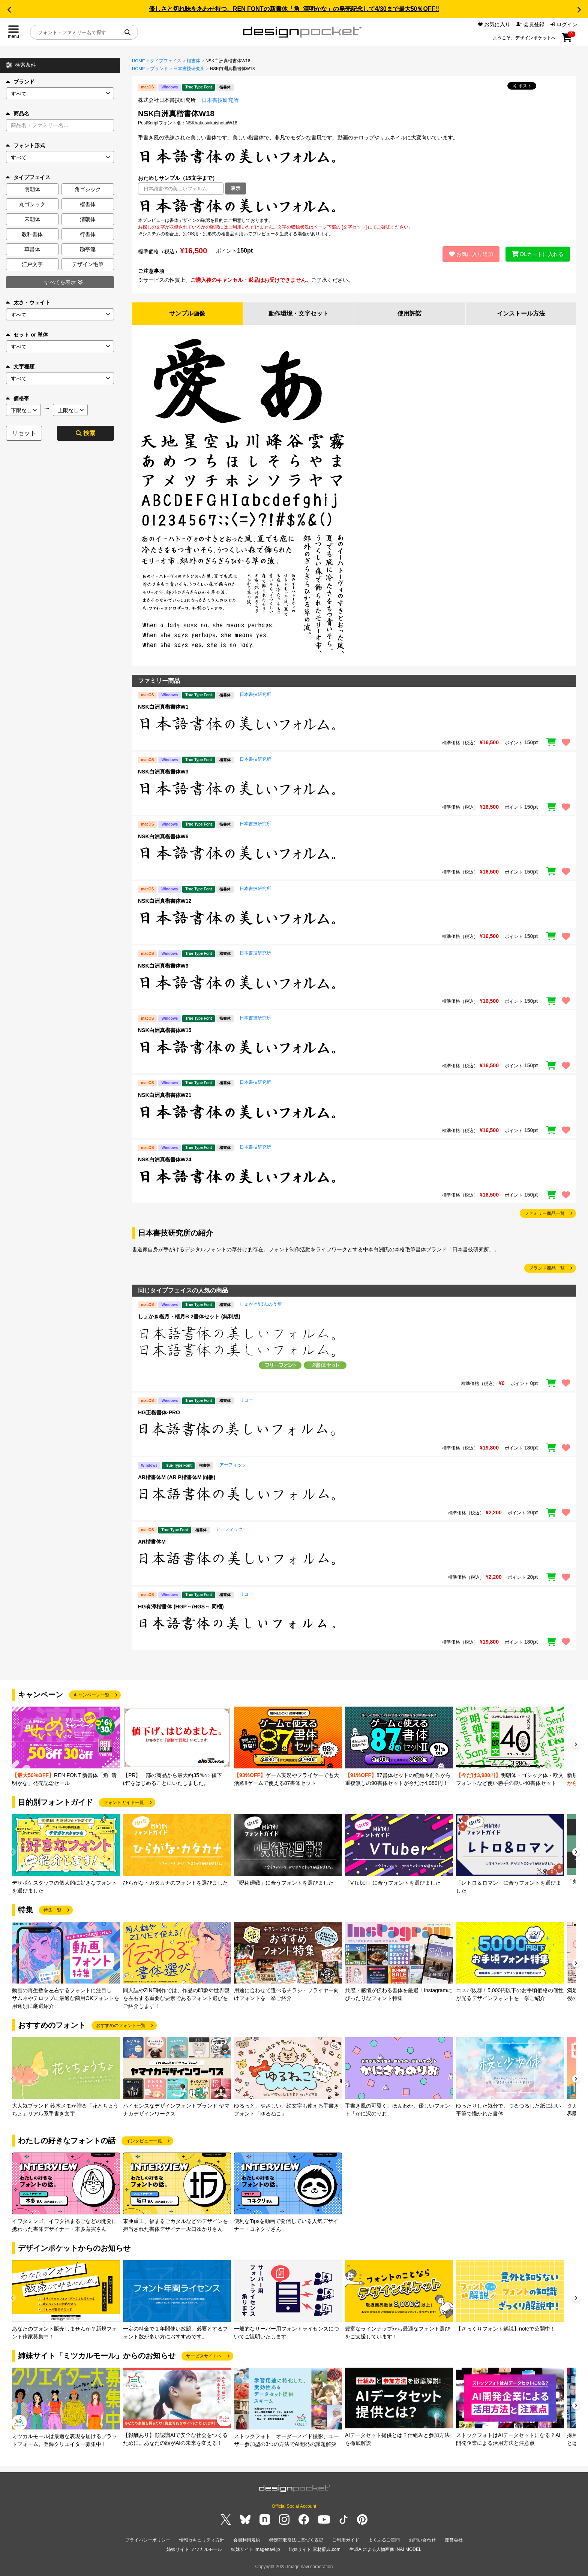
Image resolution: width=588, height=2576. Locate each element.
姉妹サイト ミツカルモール (194, 2549)
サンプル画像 (187, 313)
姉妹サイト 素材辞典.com (314, 2549)
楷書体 (193, 60)
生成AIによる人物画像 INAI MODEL (386, 2549)
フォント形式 (25, 145)
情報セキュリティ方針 (201, 2540)
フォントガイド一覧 (124, 1802)
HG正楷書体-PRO (159, 1412)
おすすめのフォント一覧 (121, 2025)
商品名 (17, 114)
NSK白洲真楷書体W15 (164, 1030)
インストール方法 (521, 313)
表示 (235, 188)
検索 (85, 433)
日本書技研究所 (189, 68)
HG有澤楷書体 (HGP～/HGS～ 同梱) (181, 1607)
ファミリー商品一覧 (544, 1213)
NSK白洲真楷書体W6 (163, 836)
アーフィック (232, 1465)
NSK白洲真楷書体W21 (164, 1095)
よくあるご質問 (384, 2540)
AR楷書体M (152, 1542)
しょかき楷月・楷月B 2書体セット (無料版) (189, 1316)
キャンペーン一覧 (92, 1695)
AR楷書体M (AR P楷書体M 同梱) (176, 1477)
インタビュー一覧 (144, 2141)
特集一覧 (53, 1910)
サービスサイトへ (204, 2356)
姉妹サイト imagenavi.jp (255, 2549)
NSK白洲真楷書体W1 (163, 707)
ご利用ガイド (345, 2540)
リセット (24, 433)
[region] (354, 205)
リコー (246, 1400)
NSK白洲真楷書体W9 (163, 966)
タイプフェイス (166, 60)
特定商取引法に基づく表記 (296, 2540)
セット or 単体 (27, 335)
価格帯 (17, 398)
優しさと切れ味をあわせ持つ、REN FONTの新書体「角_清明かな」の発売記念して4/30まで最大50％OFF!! (294, 9)
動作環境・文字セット (298, 313)
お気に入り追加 (471, 254)
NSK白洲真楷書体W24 (164, 1159)
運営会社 (454, 2540)
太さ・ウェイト (28, 302)
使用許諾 (410, 313)
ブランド (20, 82)
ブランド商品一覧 (547, 1268)
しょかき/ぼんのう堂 (260, 1304)
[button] (9, 10)
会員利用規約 (246, 2540)
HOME (138, 60)
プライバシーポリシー (147, 2540)
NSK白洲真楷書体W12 (164, 901)
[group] (66, 1747)
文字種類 (20, 366)
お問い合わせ (422, 2540)
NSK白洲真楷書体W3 (163, 772)
